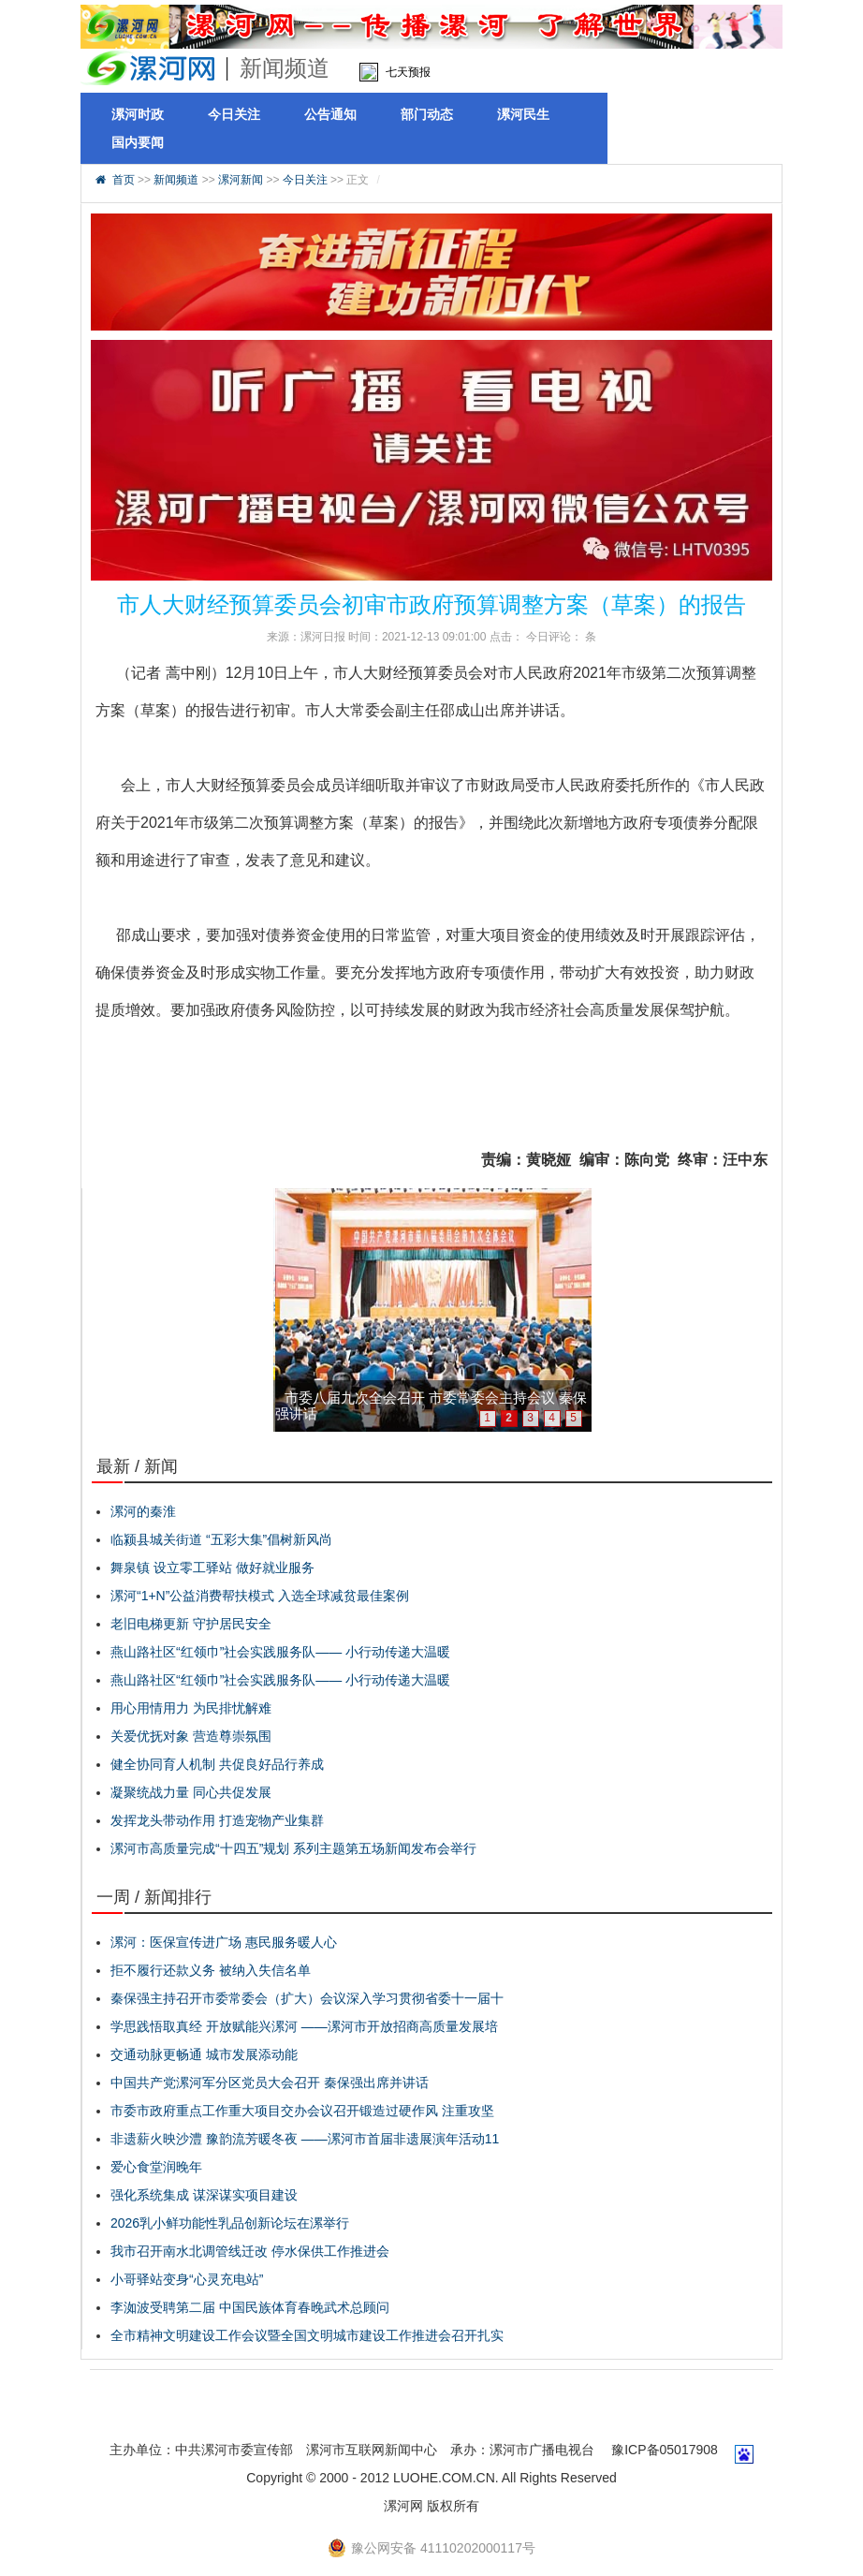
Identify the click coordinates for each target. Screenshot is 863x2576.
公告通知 (330, 114)
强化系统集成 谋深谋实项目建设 (204, 2194)
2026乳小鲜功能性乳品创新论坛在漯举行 (229, 2222)
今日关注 (234, 114)
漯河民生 (523, 114)
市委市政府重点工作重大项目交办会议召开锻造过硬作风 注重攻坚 (302, 2110)
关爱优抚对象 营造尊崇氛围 (190, 1736)
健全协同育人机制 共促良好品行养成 (217, 1764)
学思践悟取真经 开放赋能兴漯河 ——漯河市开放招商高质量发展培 (304, 2026)
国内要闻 (137, 142)
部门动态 (427, 114)
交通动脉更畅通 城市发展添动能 (204, 2054)
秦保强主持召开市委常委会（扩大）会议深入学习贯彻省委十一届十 (307, 1998)
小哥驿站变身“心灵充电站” (186, 2279)
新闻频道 (176, 179)
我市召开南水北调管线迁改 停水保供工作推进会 (249, 2251)
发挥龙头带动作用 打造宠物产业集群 (217, 1820)
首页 (123, 179)
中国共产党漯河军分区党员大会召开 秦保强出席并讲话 (269, 2082)
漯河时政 (137, 114)
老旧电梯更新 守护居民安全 (190, 1623)
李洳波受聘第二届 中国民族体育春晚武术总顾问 (249, 2307)
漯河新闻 (240, 179)
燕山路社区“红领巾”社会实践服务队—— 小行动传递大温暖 (280, 1651)
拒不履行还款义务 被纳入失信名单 (210, 1970)
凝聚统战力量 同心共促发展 (190, 1792)
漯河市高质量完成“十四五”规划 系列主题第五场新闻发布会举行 (293, 1848)
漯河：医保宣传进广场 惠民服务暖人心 (223, 1942)
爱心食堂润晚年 (156, 2166)
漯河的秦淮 (143, 1511)
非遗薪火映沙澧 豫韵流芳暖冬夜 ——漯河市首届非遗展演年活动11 (304, 2138)
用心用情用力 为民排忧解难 (190, 1707)
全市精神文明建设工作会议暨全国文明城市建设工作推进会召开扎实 (307, 2335)
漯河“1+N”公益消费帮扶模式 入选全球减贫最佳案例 (259, 1595)
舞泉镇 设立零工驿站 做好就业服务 (212, 1567)
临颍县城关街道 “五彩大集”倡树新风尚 (221, 1539)
